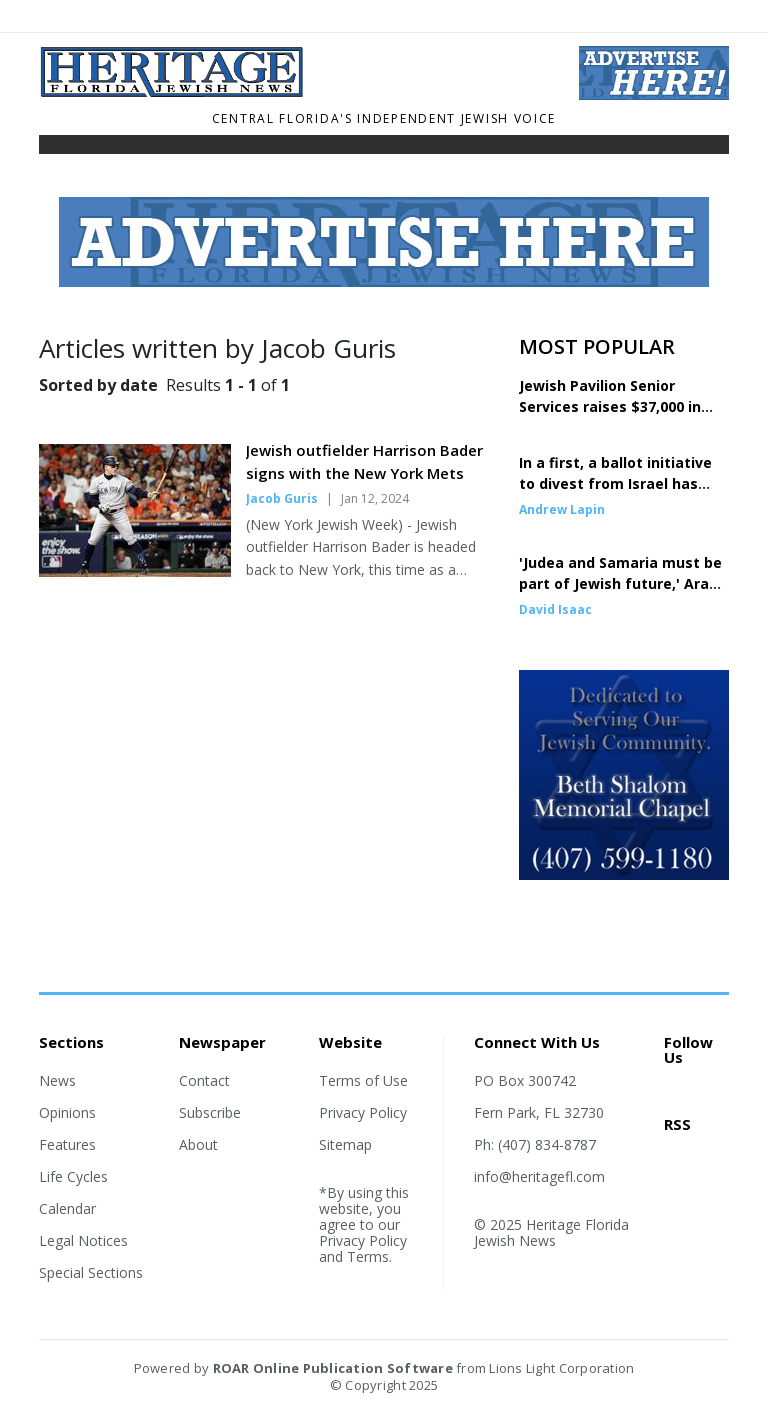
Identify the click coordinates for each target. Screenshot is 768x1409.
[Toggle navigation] (52, 149)
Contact (204, 1080)
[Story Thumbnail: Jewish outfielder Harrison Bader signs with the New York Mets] (135, 571)
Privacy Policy (363, 1112)
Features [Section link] (67, 1144)
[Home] (294, 92)
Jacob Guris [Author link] (282, 498)
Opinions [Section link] (67, 1112)
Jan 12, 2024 (375, 498)
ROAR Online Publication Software (333, 1368)
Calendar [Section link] (67, 1208)
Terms (368, 1256)
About (198, 1144)
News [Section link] (57, 1080)
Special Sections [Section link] (91, 1272)
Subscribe (210, 1112)
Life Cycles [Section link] (73, 1176)
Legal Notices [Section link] (83, 1240)
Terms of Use (363, 1080)
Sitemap (345, 1144)
